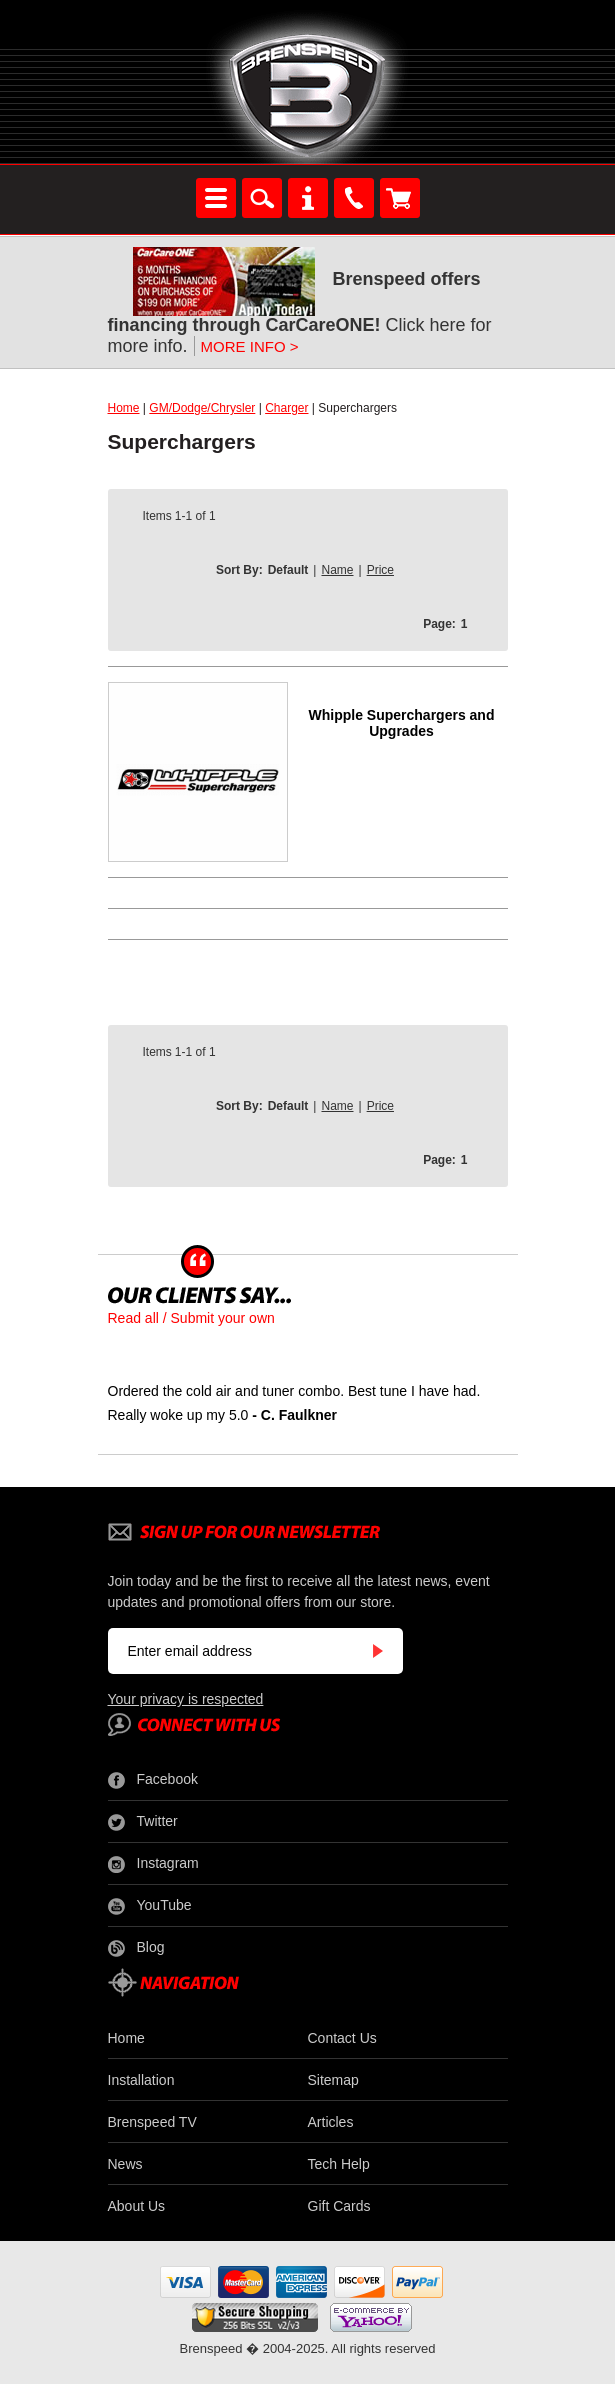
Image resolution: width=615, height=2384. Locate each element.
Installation (141, 2080)
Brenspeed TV (152, 2122)
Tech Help (339, 2164)
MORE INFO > (250, 346)
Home (124, 408)
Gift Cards (339, 2206)
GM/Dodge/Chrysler (202, 408)
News (125, 2164)
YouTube (150, 1906)
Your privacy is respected (186, 1699)
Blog (136, 1948)
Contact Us (342, 2038)
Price (380, 570)
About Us (137, 2206)
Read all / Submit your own (191, 1318)
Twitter (143, 1822)
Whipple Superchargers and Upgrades (402, 723)
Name (337, 570)
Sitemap (333, 2080)
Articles (331, 2122)
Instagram (153, 1864)
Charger (286, 408)
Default (288, 570)
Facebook (153, 1780)
